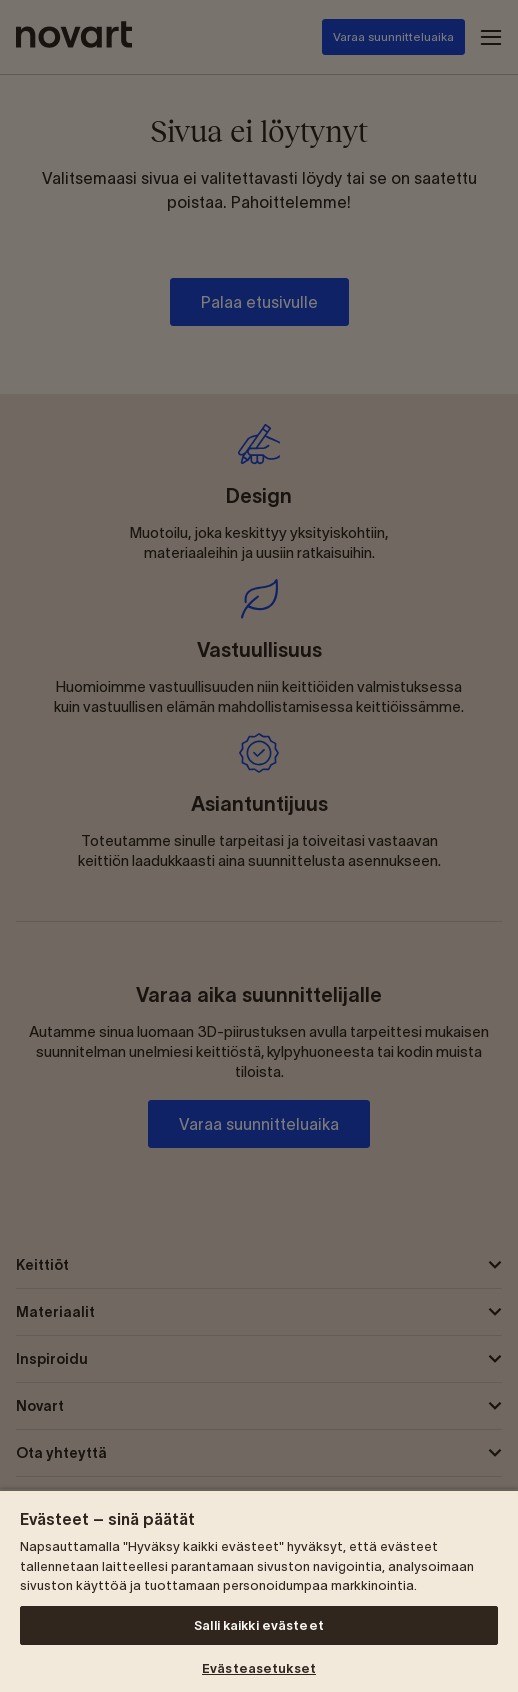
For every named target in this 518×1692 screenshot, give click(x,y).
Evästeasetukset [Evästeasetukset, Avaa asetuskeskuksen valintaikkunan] (259, 1668)
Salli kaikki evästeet (259, 1625)
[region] (259, 1590)
